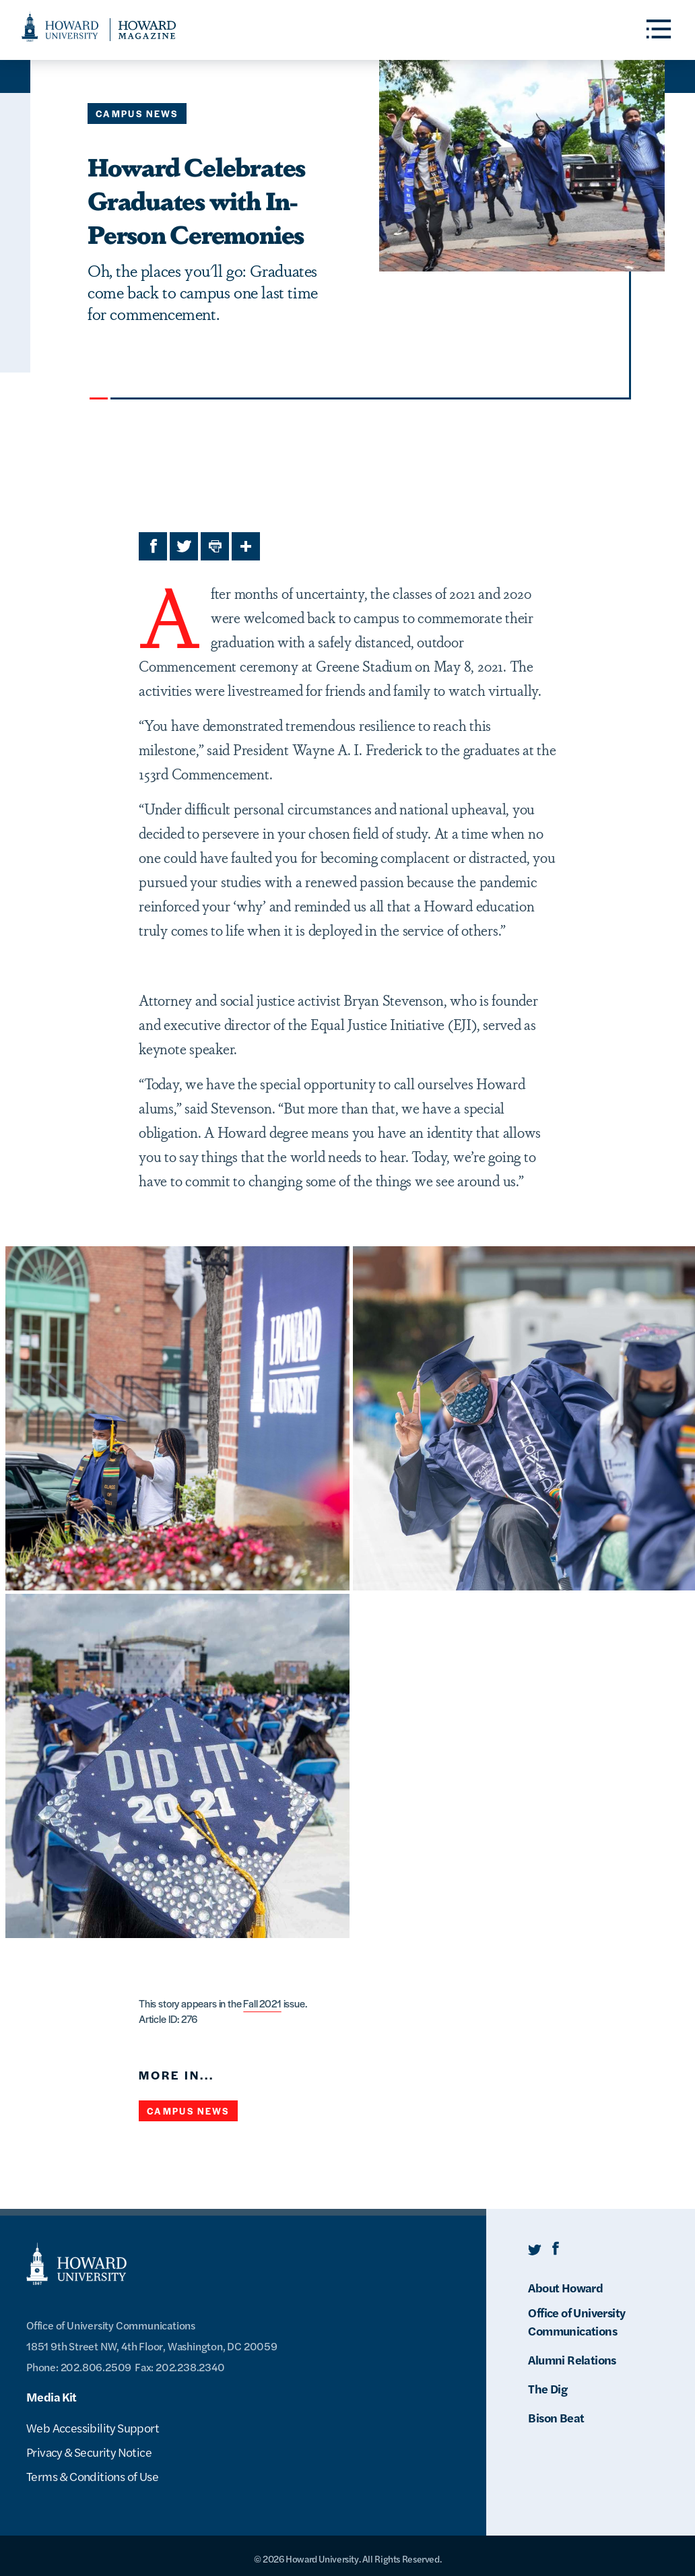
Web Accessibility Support (92, 2427)
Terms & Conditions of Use (92, 2476)
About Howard (565, 2287)
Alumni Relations (572, 2359)
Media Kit (51, 2396)
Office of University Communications (576, 2321)
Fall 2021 (262, 2003)
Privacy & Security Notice (89, 2451)
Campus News (137, 113)
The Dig (547, 2388)
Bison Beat (556, 2417)
